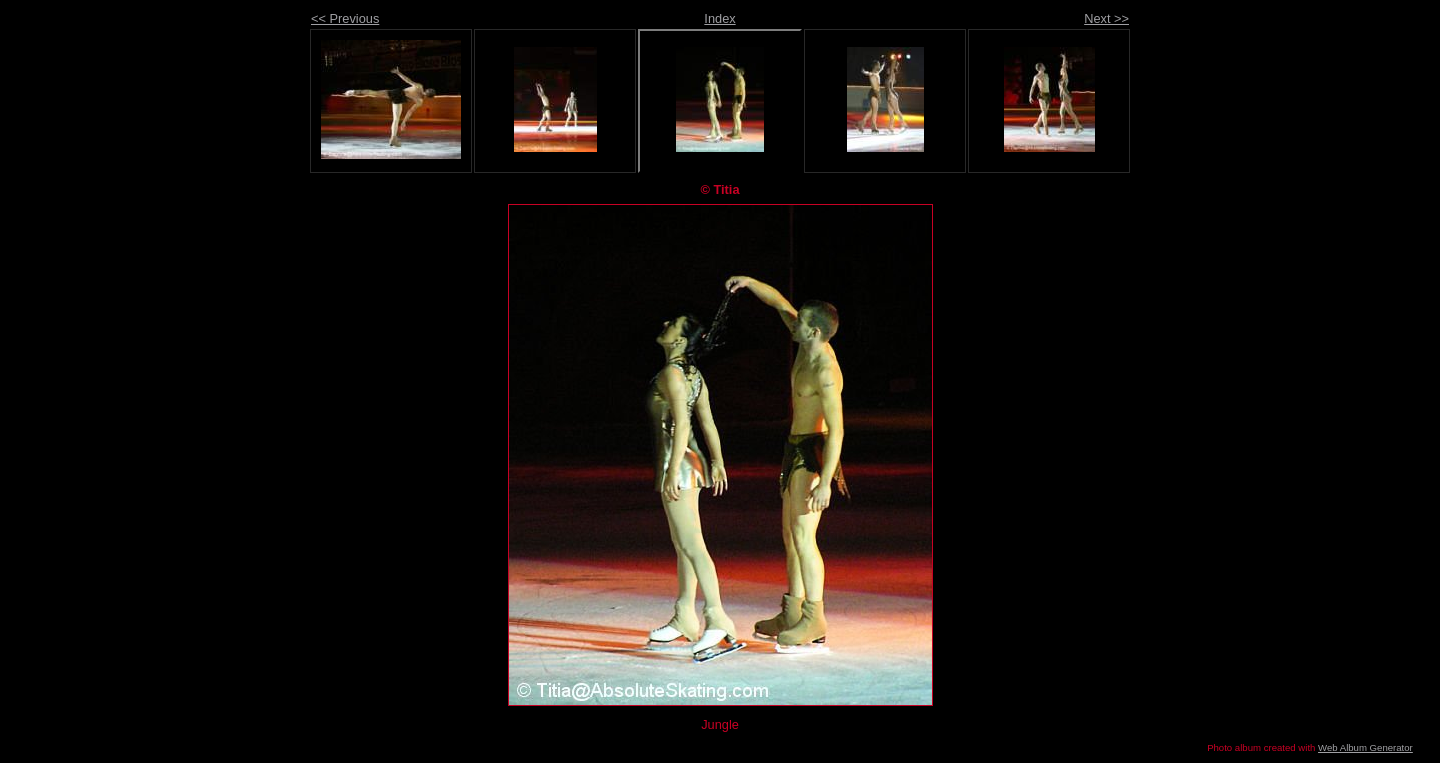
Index (719, 18)
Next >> (1106, 18)
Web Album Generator (1365, 747)
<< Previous (345, 18)
